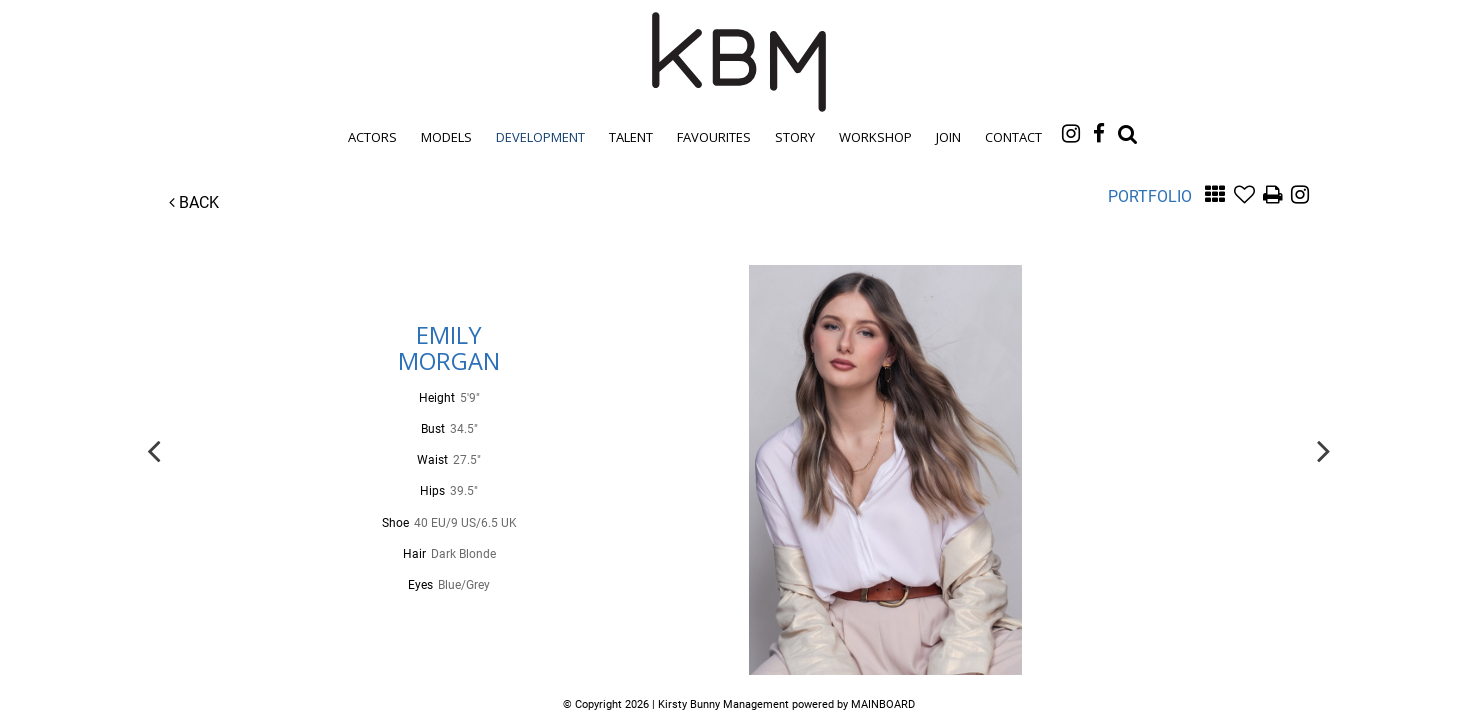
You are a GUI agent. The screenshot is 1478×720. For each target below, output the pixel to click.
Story (795, 137)
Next (1324, 449)
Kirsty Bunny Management (739, 62)
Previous (154, 449)
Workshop (875, 137)
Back (194, 202)
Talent (631, 137)
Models (446, 137)
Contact (1013, 137)
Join (948, 137)
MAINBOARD (883, 704)
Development (540, 137)
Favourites (714, 137)
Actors (372, 137)
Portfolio (1150, 196)
